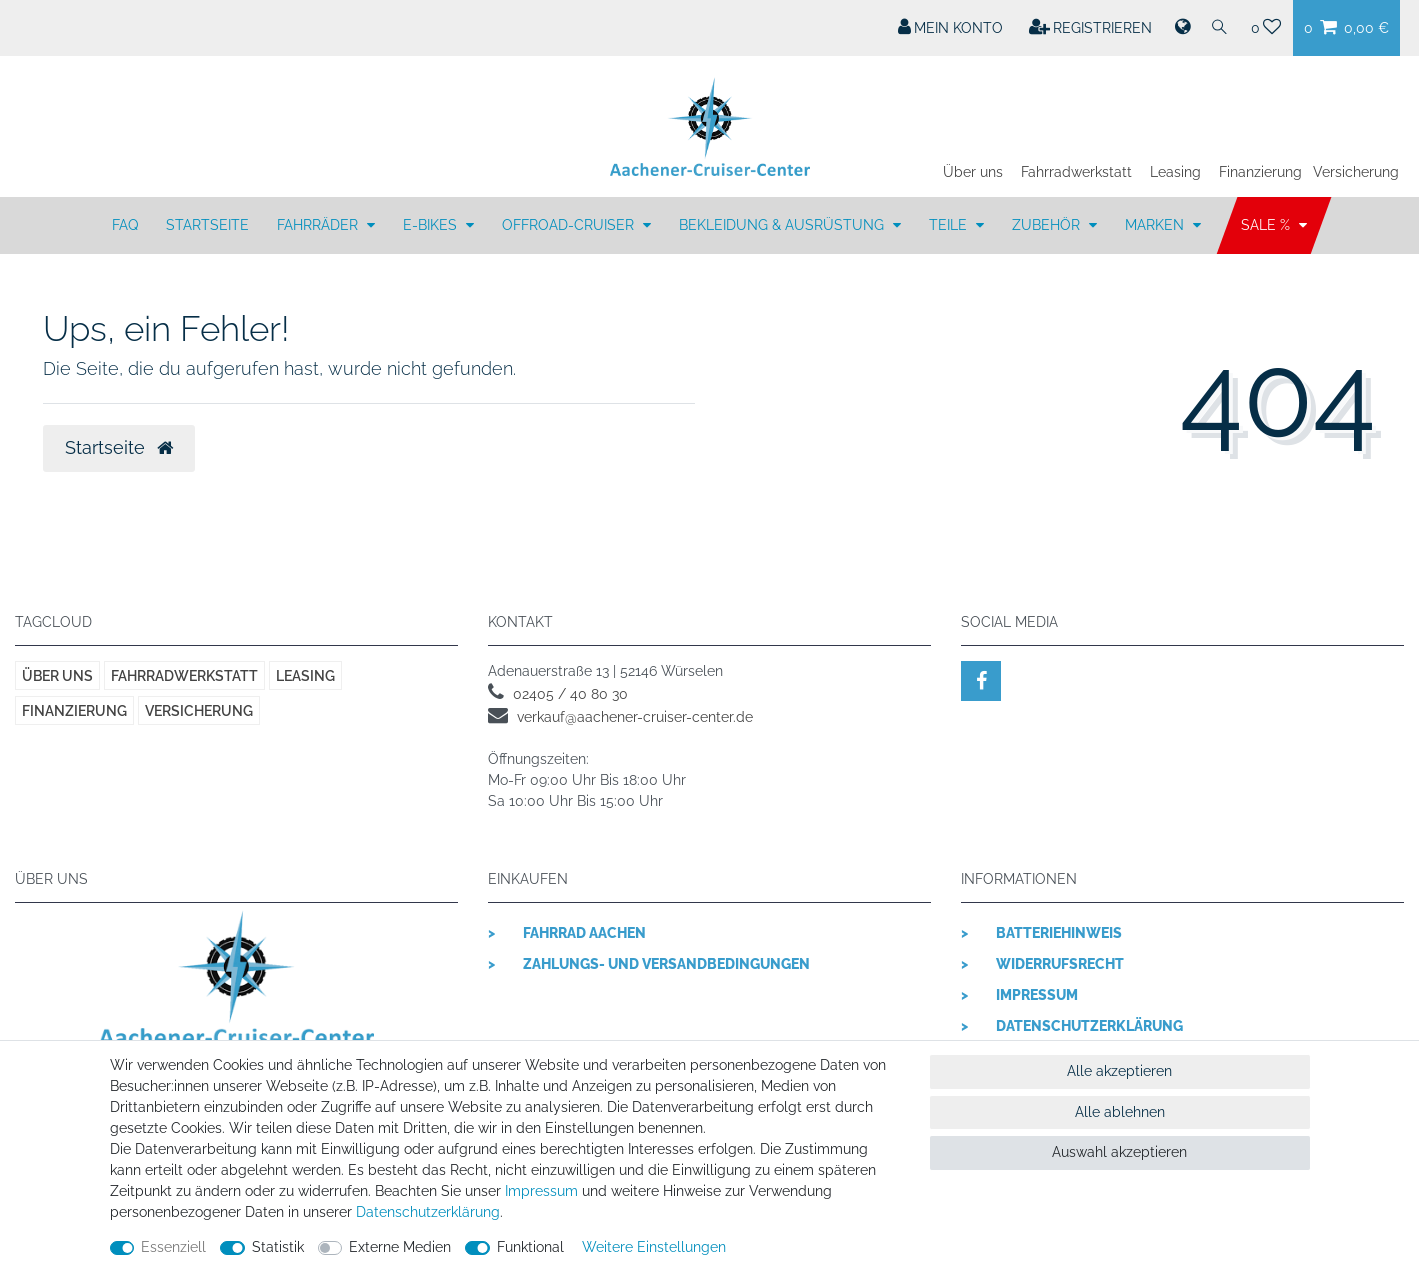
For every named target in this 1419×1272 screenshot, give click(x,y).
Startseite (207, 225)
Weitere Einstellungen (654, 1247)
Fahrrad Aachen (584, 933)
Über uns (973, 172)
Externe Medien (400, 1247)
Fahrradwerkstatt (1076, 172)
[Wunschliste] (1266, 28)
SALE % (1267, 225)
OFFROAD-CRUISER (570, 225)
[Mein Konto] (951, 28)
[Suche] (1220, 28)
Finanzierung (1260, 172)
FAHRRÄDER (319, 225)
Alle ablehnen (1120, 1112)
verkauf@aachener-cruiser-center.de (635, 717)
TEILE (950, 225)
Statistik (278, 1247)
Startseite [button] (119, 448)
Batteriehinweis (1059, 933)
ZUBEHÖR (1048, 225)
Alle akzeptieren (1119, 1071)
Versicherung (1356, 172)
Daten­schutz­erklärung (428, 1212)
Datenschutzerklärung (1089, 1026)
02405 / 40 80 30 (570, 694)
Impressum (1037, 995)
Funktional (530, 1247)
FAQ (125, 225)
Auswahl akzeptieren (1119, 1152)
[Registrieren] (1091, 28)
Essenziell (173, 1247)
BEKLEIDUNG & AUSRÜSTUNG (783, 225)
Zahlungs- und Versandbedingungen (666, 964)
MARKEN (1156, 225)
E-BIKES (432, 225)
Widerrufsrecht (1060, 964)
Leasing (1175, 172)
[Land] (1181, 28)
